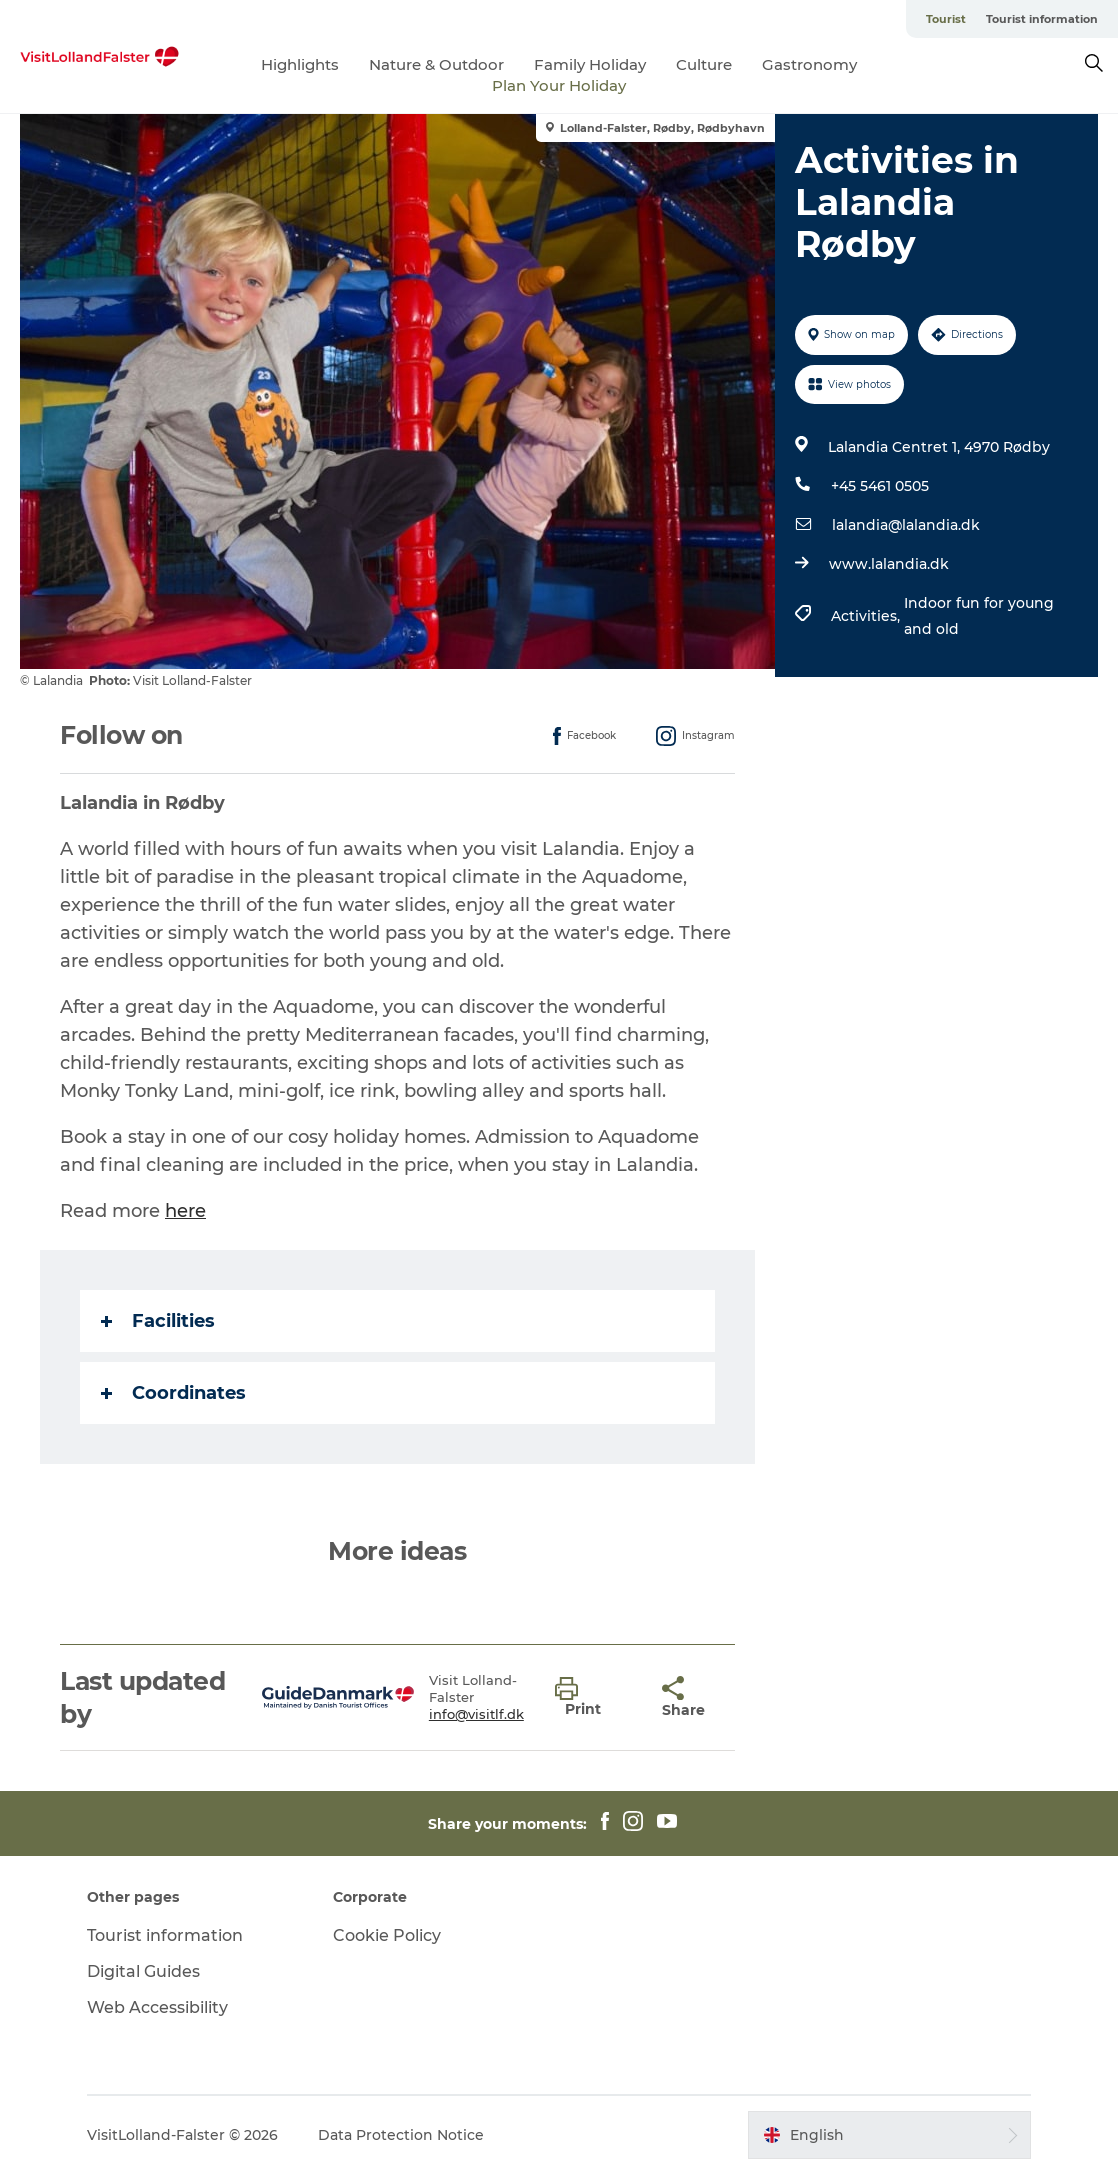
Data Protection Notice (401, 2135)
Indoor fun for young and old (979, 616)
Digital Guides (143, 1971)
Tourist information (1042, 19)
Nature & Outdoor (436, 64)
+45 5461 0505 (880, 486)
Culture (704, 64)
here (185, 1211)
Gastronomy (809, 64)
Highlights (300, 64)
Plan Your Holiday (559, 85)
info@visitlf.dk (476, 1714)
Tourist (946, 19)
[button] (593, 1698)
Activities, (867, 616)
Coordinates (173, 1393)
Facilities (158, 1321)
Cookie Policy (387, 1935)
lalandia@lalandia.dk (906, 525)
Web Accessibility (157, 2007)
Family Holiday (590, 64)
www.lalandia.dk (889, 564)
